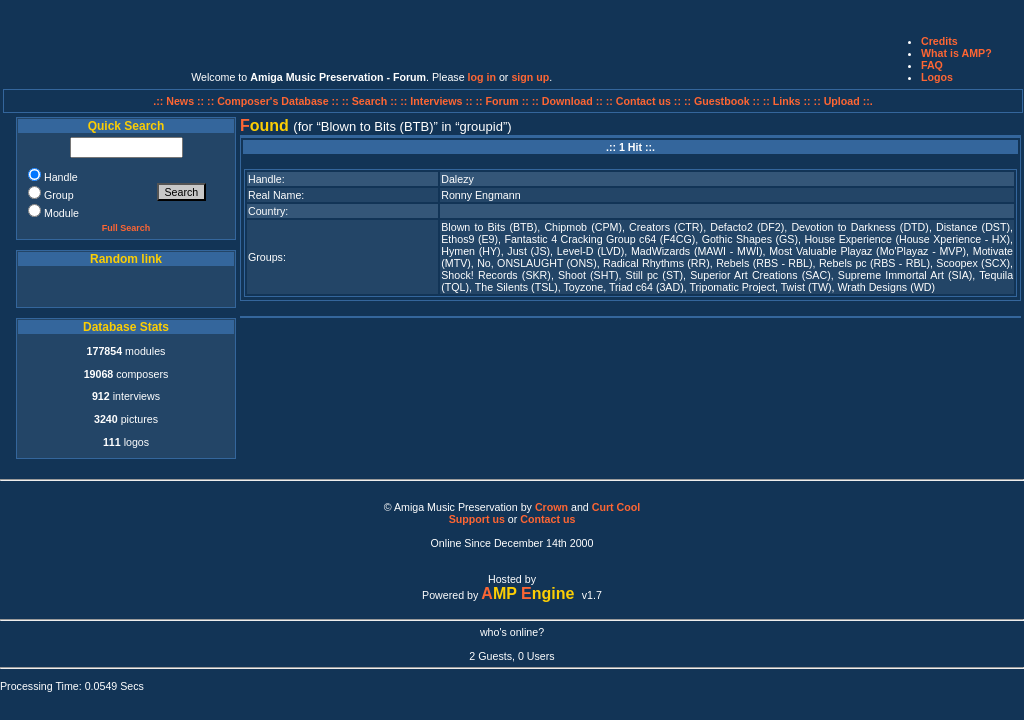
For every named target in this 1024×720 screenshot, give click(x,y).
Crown (551, 507)
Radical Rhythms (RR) (656, 263)
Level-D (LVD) (590, 251)
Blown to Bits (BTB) (489, 227)
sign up (530, 77)
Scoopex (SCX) (973, 263)
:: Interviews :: (437, 101)
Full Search (126, 228)
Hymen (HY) (470, 251)
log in (482, 77)
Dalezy (457, 179)
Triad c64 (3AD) (646, 287)
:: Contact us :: (643, 101)
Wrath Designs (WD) (886, 287)
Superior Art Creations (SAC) (760, 275)
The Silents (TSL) (516, 287)
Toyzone (583, 287)
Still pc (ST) (655, 275)
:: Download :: (569, 101)
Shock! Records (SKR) (496, 275)
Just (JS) (528, 251)
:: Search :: (371, 101)
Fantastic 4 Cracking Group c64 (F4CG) (599, 239)
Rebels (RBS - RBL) (764, 263)
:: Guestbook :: (722, 101)
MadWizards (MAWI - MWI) (697, 251)
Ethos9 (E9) (469, 239)
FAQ (932, 65)
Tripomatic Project (731, 287)
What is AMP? (956, 53)
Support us (477, 519)
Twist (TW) (806, 287)
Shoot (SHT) (588, 275)
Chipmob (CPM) (583, 227)
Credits (939, 41)
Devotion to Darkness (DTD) (859, 227)
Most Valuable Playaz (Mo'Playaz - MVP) (867, 251)
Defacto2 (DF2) (747, 227)
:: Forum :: (504, 101)
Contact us (547, 519)
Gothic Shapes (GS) (750, 239)
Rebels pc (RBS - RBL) (874, 263)
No (484, 263)
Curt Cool (616, 507)
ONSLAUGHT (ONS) (547, 263)
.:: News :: (180, 101)
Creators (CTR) (666, 227)
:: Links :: (787, 101)
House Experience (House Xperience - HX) (907, 239)
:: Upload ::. (843, 101)
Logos (937, 77)
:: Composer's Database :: (274, 101)
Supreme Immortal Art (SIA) (905, 275)
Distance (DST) (973, 227)
